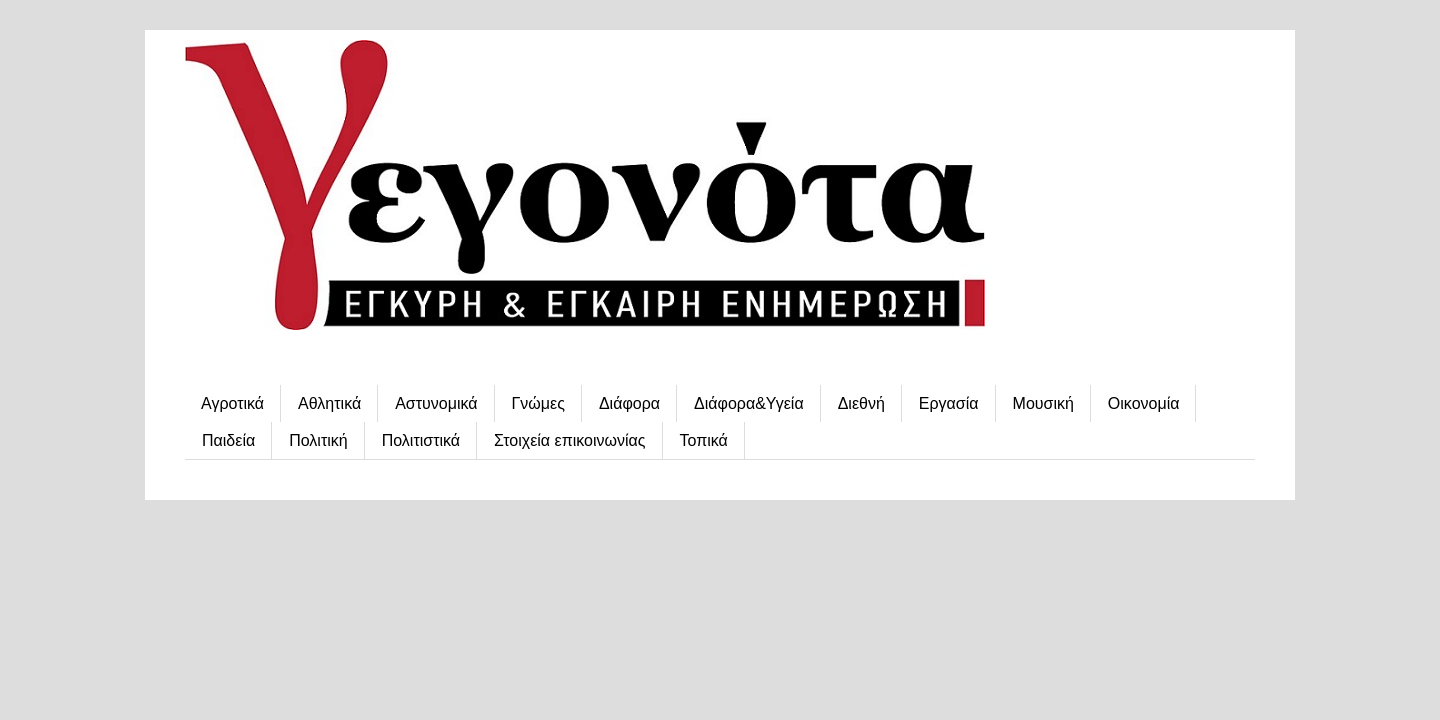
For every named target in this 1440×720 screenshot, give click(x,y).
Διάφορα (629, 403)
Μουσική (1043, 403)
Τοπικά (704, 440)
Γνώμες (538, 403)
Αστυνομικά (436, 403)
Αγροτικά (232, 403)
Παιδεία (228, 440)
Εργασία (949, 403)
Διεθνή (861, 403)
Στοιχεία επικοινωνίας (569, 440)
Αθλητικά (329, 403)
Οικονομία (1144, 403)
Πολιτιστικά (421, 440)
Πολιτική (318, 440)
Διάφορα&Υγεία (749, 403)
